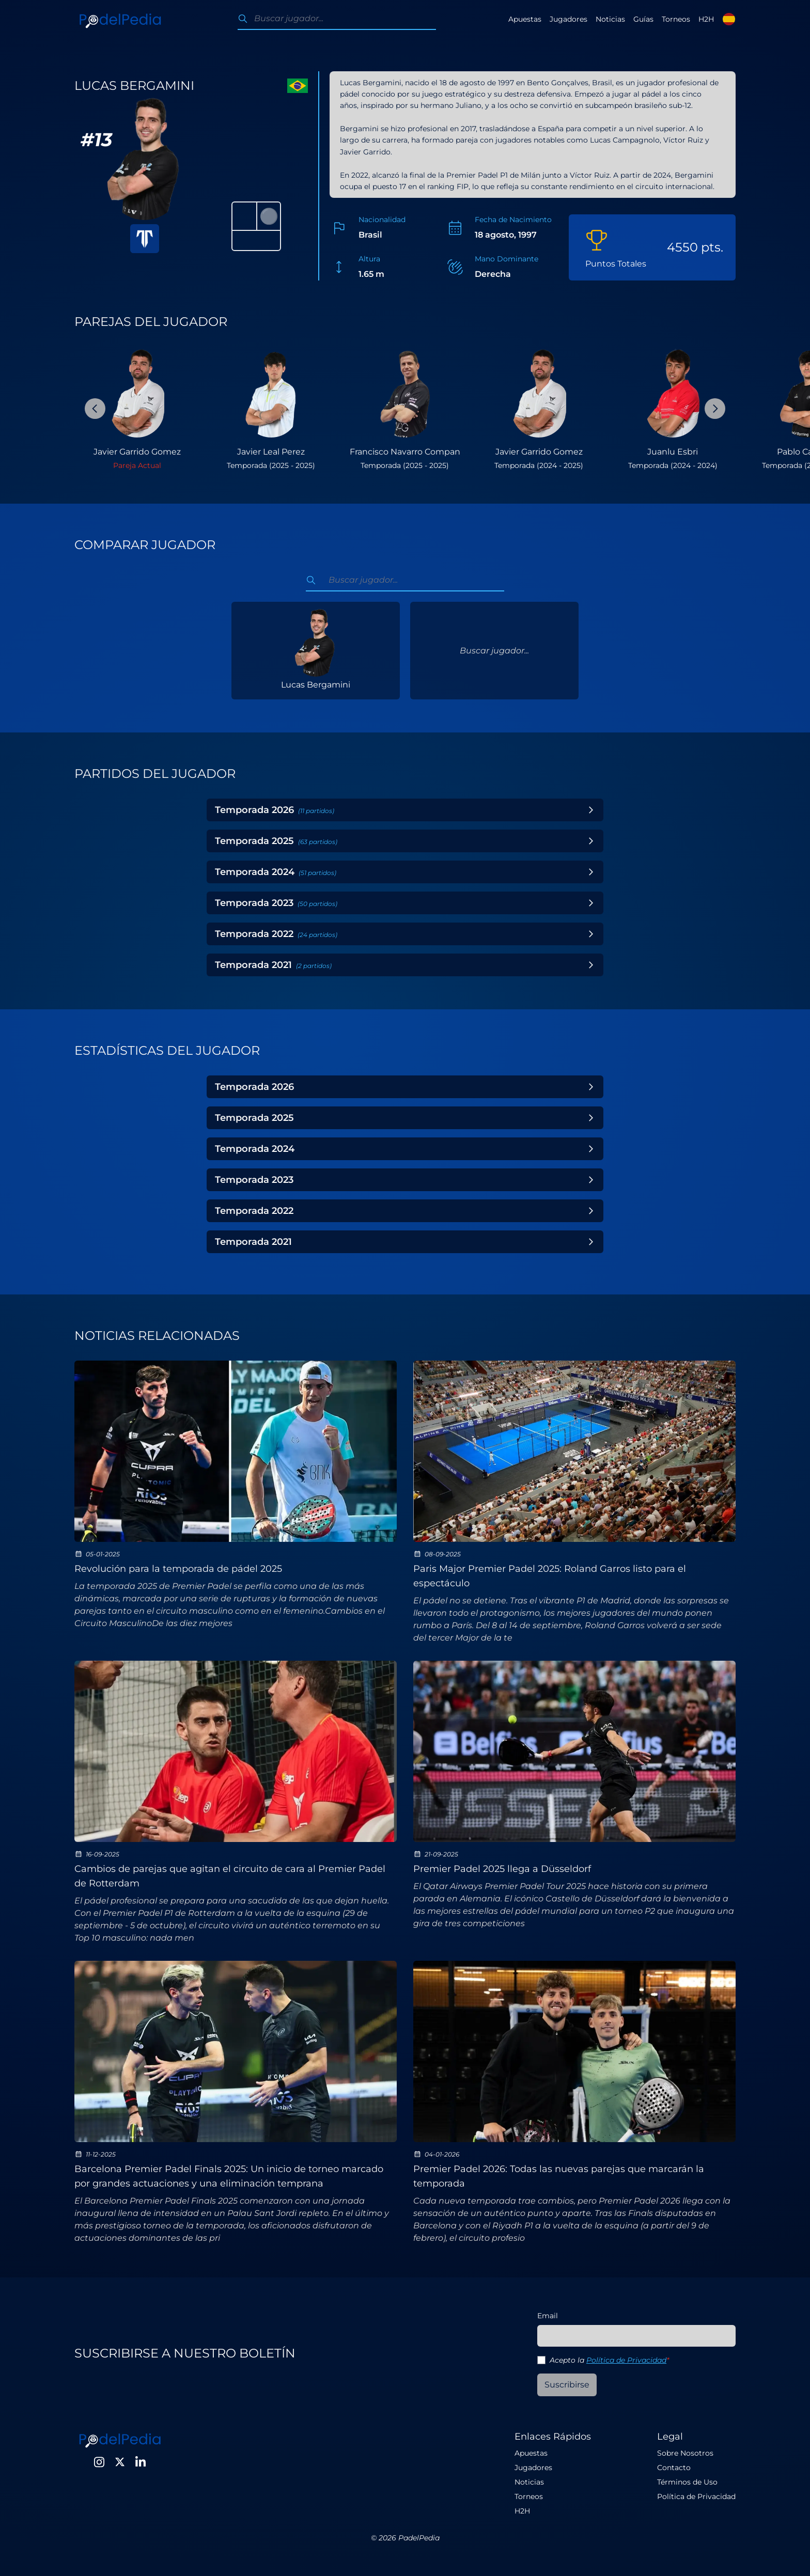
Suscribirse (566, 2385)
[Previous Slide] (95, 408)
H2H (706, 19)
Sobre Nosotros (685, 2453)
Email (547, 2315)
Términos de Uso (687, 2482)
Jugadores (568, 19)
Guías (643, 19)
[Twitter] (120, 2462)
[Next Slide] (715, 408)
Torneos (676, 19)
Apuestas (524, 19)
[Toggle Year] (591, 810)
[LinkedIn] (140, 2462)
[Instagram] (99, 2462)
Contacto (674, 2467)
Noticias (610, 19)
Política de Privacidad (626, 2360)
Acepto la (609, 2360)
